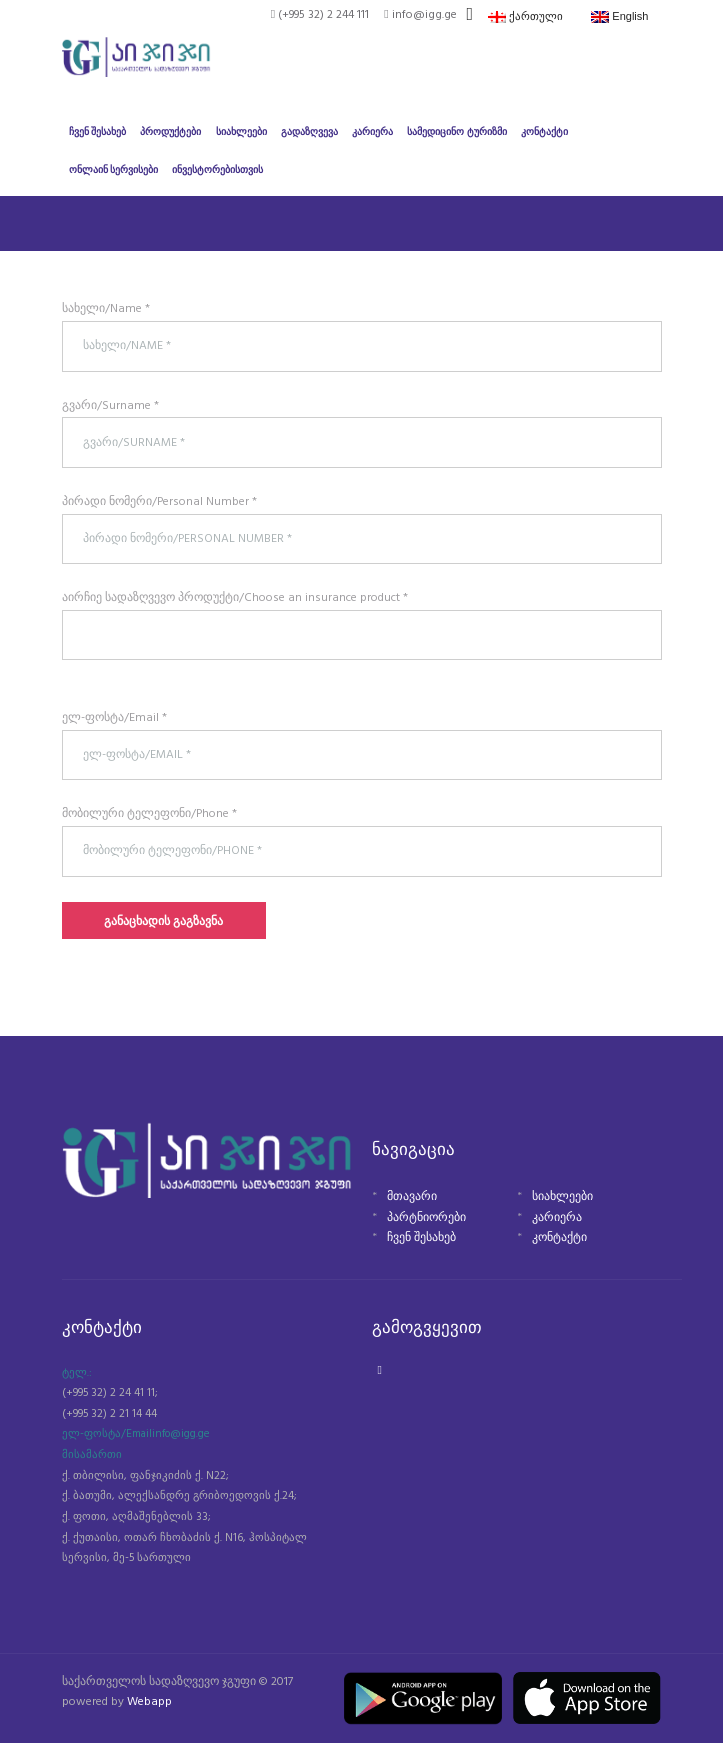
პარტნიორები (426, 1218)
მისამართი (92, 1455)
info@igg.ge (181, 1434)
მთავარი (412, 1197)
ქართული (525, 16)
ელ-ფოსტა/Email (107, 1434)
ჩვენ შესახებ (421, 1238)
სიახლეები (562, 1197)
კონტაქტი (559, 1238)
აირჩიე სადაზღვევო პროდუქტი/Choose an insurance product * (235, 598)
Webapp (149, 1702)
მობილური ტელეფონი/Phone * (149, 814)
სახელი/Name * (106, 309)
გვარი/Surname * (110, 406)
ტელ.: (77, 1373)
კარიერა (557, 1218)
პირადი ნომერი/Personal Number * (159, 502)
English (619, 16)
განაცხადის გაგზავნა (163, 922)
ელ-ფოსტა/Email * (114, 718)
